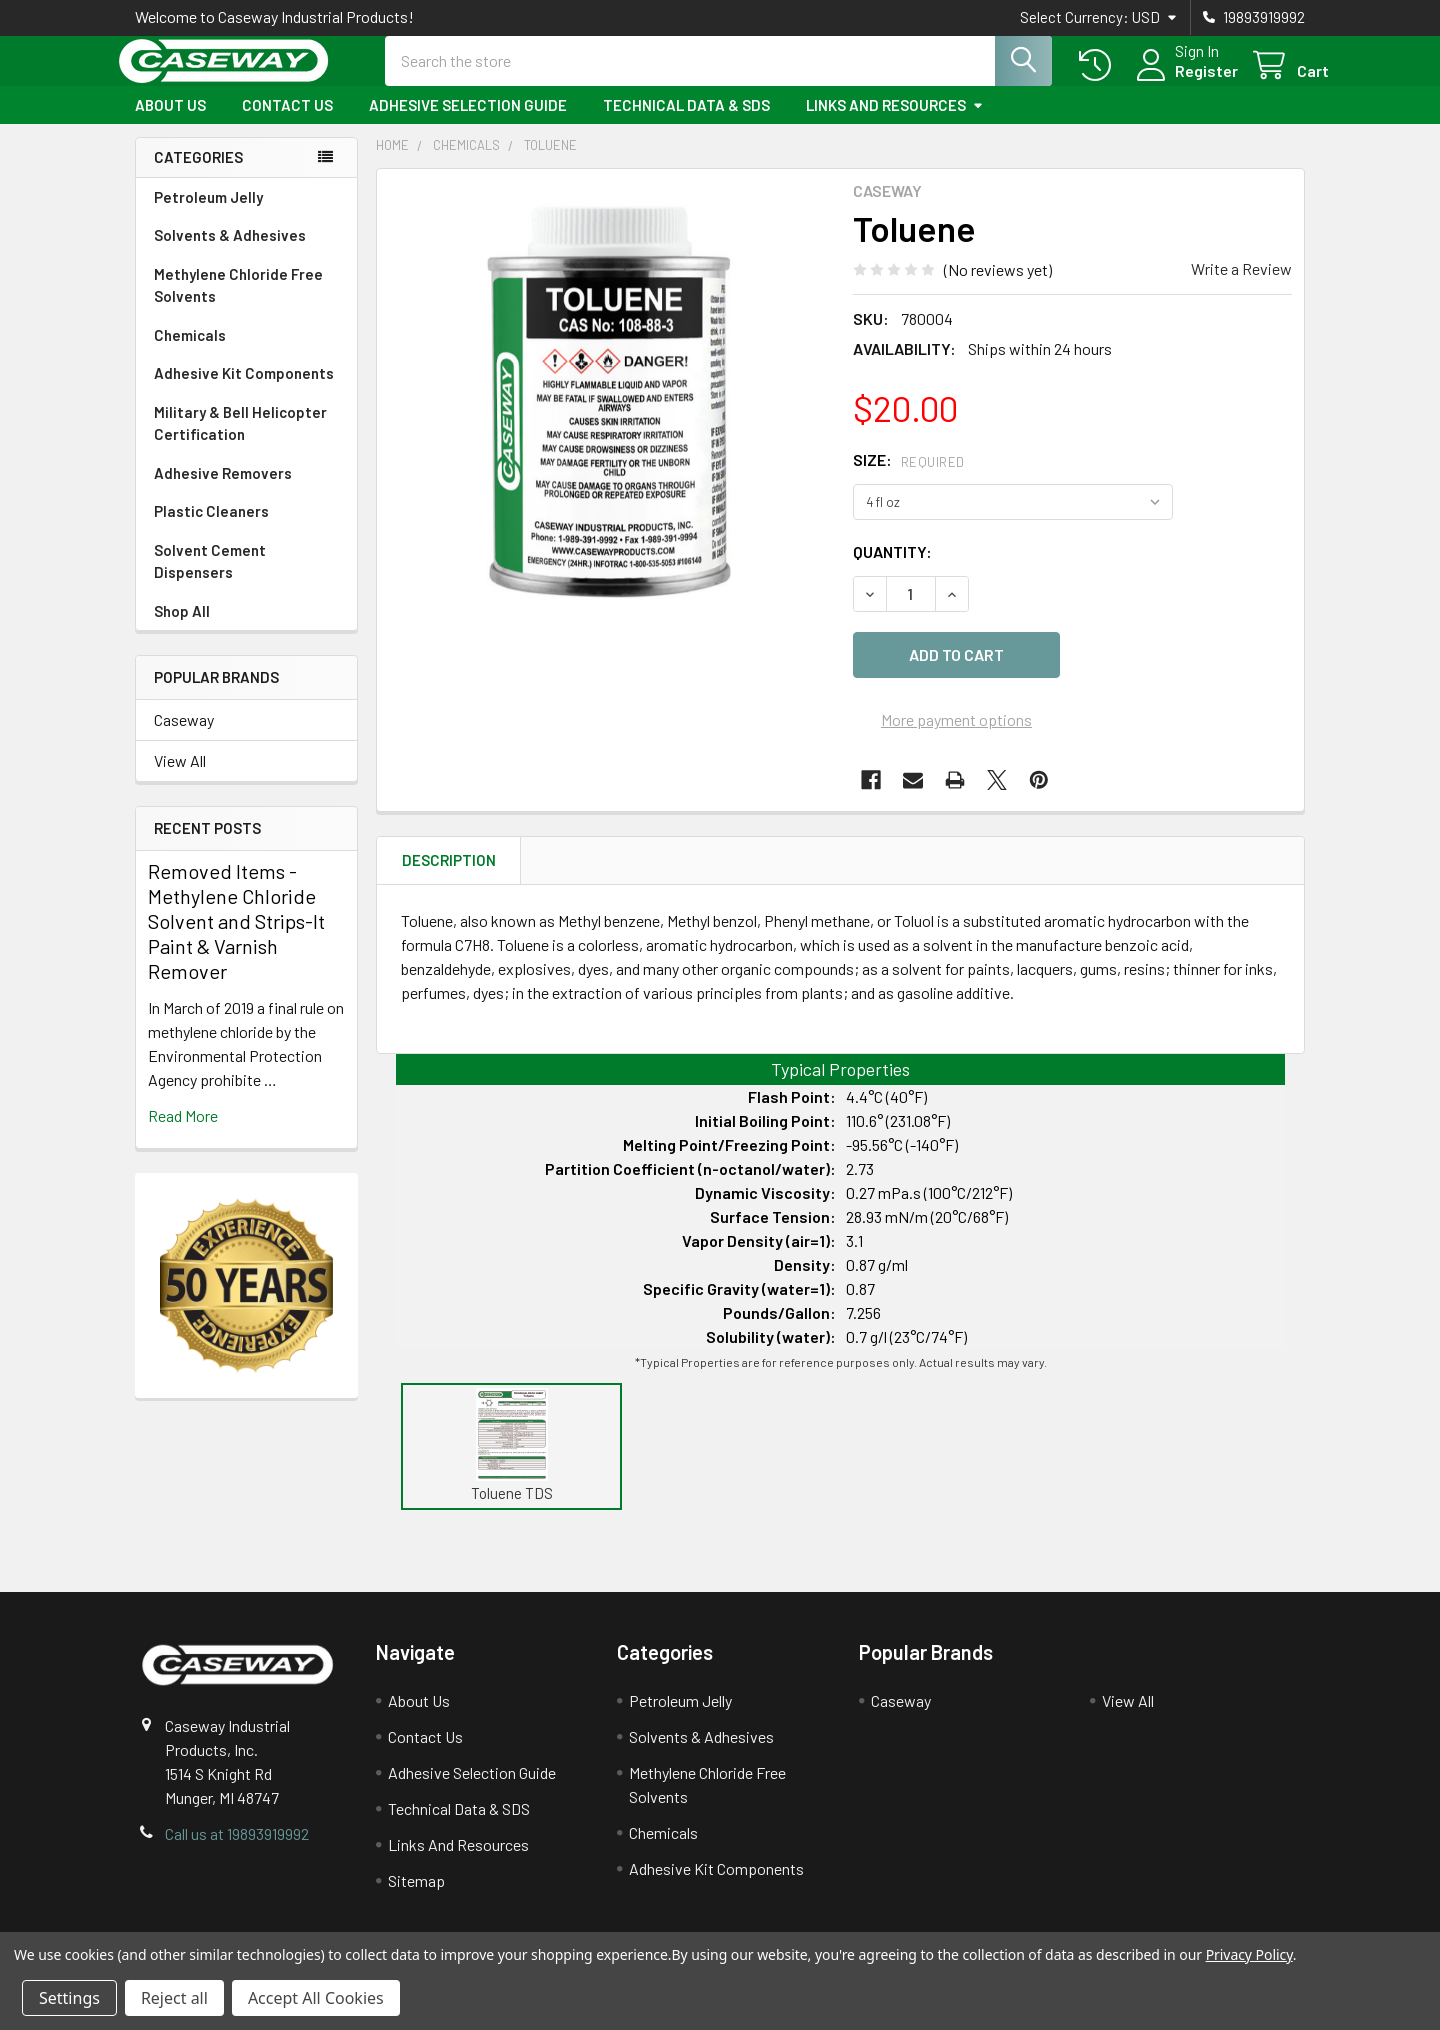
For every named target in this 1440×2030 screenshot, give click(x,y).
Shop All (182, 629)
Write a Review (1241, 286)
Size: (909, 477)
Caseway (184, 737)
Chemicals (190, 353)
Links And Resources (895, 123)
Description (449, 866)
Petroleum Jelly (208, 215)
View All (180, 778)
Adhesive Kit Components (244, 391)
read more (183, 1133)
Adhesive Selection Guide (468, 123)
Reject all (174, 1998)
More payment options (956, 725)
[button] (511, 1440)
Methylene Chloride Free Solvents (238, 303)
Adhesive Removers (223, 491)
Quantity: (892, 569)
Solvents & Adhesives (230, 253)
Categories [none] (198, 175)
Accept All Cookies (316, 1998)
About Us (170, 123)
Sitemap (416, 1886)
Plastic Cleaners (211, 529)
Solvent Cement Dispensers (210, 579)
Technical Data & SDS (686, 123)
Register (1182, 82)
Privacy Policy (1249, 1954)
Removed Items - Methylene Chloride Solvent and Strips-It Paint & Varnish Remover (236, 939)
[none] (609, 419)
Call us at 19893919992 (237, 1839)
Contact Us (287, 123)
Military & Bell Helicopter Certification (240, 441)
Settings (69, 1998)
